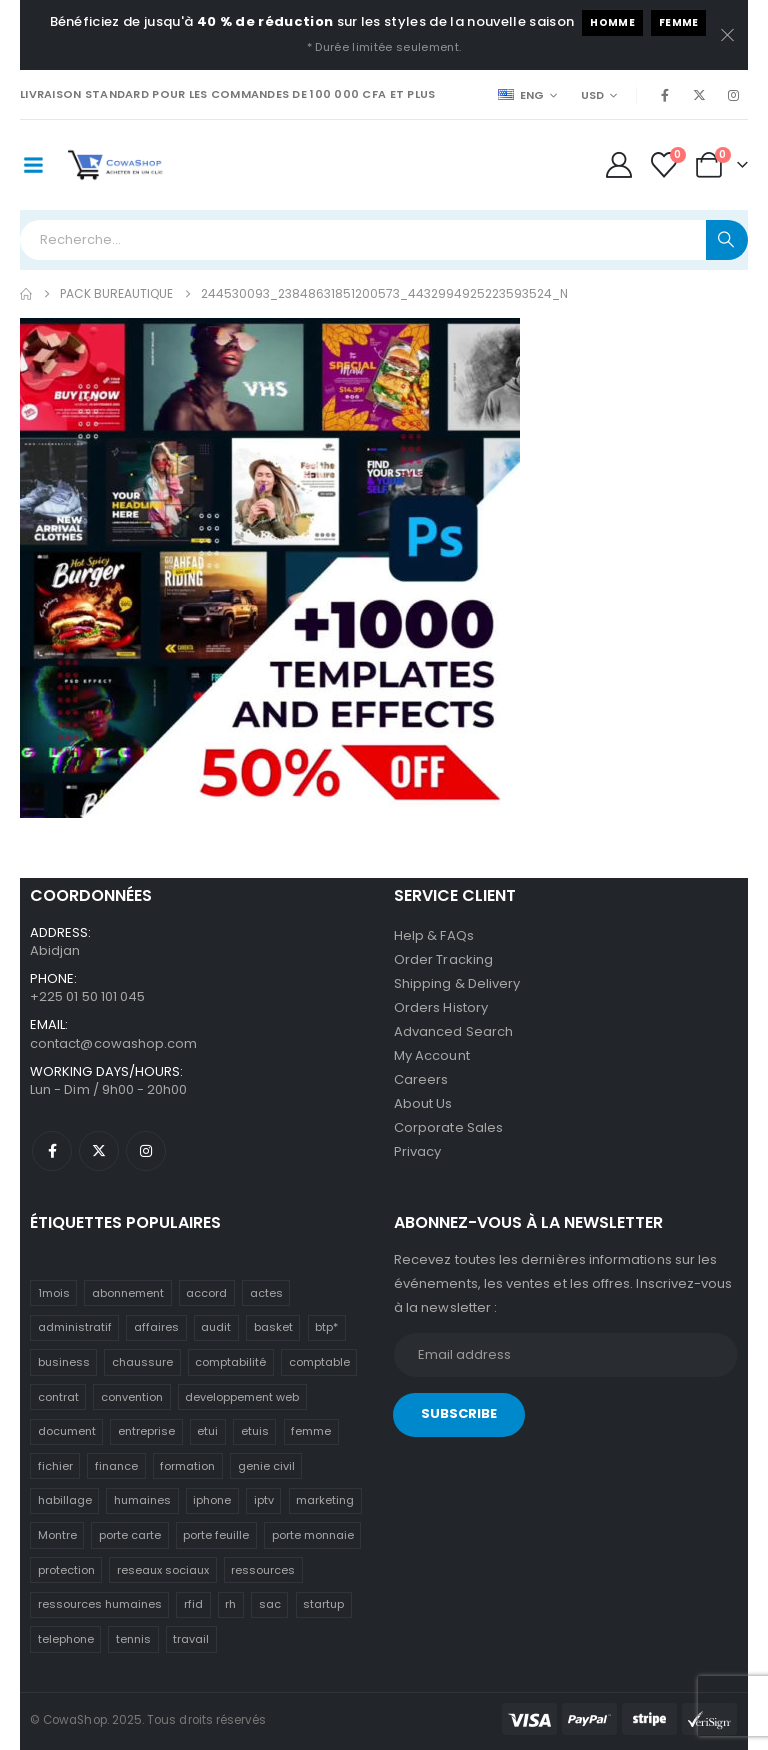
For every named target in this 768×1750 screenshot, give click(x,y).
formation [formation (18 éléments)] (187, 1466)
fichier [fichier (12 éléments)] (55, 1466)
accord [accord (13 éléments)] (206, 1293)
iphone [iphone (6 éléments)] (212, 1500)
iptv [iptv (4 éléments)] (264, 1500)
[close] (728, 35)
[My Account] (618, 165)
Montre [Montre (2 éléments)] (57, 1535)
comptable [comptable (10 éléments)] (319, 1362)
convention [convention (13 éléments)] (132, 1397)
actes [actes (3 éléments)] (266, 1293)
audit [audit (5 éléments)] (216, 1327)
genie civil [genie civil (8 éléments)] (266, 1466)
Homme (612, 22)
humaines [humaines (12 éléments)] (142, 1500)
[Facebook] (665, 95)
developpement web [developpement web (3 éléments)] (242, 1397)
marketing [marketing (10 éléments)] (325, 1500)
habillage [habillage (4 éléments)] (65, 1500)
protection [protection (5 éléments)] (66, 1570)
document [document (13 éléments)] (67, 1431)
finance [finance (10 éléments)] (116, 1466)
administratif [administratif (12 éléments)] (75, 1327)
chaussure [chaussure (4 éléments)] (142, 1362)
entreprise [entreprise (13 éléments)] (146, 1431)
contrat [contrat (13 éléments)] (58, 1397)
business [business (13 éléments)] (64, 1362)
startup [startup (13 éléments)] (323, 1604)
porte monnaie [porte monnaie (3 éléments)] (313, 1535)
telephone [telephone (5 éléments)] (66, 1639)
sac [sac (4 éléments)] (270, 1604)
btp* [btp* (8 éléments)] (326, 1327)
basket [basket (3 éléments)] (273, 1327)
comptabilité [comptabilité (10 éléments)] (230, 1362)
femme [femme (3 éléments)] (311, 1431)
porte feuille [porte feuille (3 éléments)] (216, 1535)
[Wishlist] (664, 165)
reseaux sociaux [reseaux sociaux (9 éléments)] (163, 1570)
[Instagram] (733, 95)
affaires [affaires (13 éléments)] (156, 1327)
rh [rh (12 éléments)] (230, 1604)
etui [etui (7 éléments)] (207, 1431)
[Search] (727, 240)
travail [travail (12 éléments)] (191, 1639)
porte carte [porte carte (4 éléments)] (130, 1535)
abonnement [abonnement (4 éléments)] (128, 1293)
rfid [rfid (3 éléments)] (193, 1604)
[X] (699, 95)
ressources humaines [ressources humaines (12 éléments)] (100, 1604)
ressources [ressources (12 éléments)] (263, 1570)
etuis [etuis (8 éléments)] (255, 1431)
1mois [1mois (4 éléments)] (54, 1293)
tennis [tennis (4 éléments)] (133, 1639)
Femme (679, 22)
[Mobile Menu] (33, 165)
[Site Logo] (115, 165)
